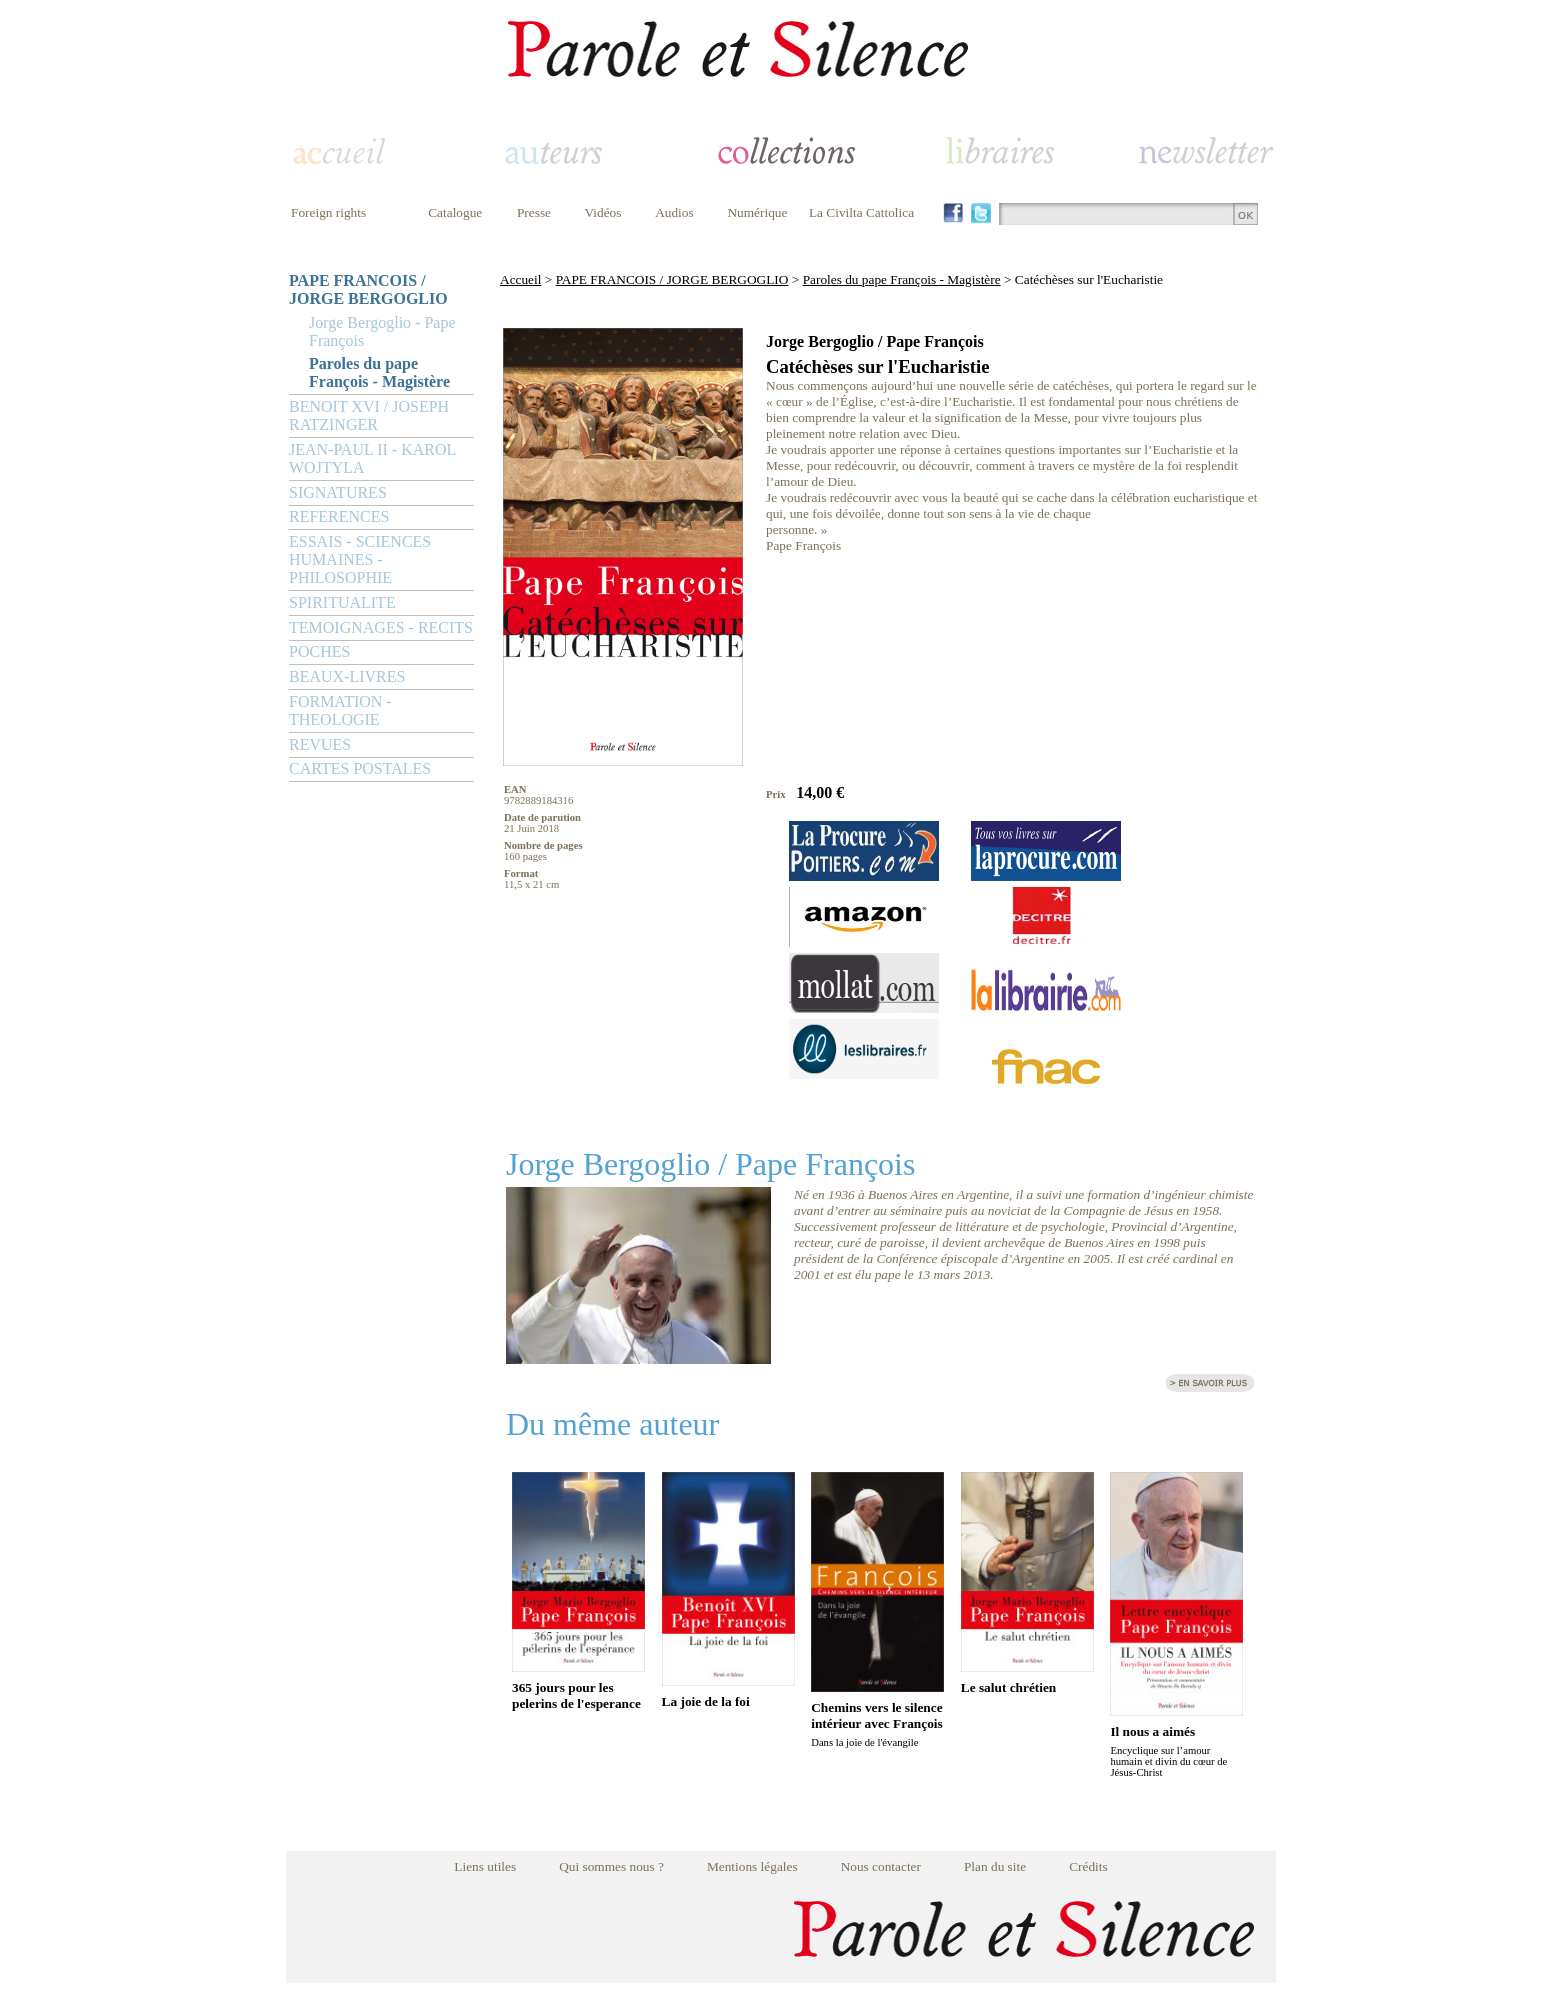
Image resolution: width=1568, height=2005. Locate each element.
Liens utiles (485, 1866)
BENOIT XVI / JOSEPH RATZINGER (369, 415)
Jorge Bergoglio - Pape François (382, 331)
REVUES (320, 744)
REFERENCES (339, 516)
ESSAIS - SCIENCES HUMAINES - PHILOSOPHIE (360, 559)
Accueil (520, 279)
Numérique (757, 212)
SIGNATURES (338, 492)
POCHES (319, 651)
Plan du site (995, 1866)
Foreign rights (328, 212)
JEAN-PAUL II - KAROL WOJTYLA (372, 458)
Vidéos (603, 212)
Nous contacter (881, 1866)
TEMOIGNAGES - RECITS (381, 627)
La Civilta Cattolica (861, 212)
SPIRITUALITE (342, 602)
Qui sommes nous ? (611, 1866)
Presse (534, 212)
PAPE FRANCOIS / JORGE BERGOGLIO (368, 289)
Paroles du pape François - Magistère (379, 372)
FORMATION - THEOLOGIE (340, 710)
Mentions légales (752, 1866)
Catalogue (455, 212)
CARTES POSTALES (360, 768)
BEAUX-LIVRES (347, 676)
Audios (674, 212)
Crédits (1088, 1866)
